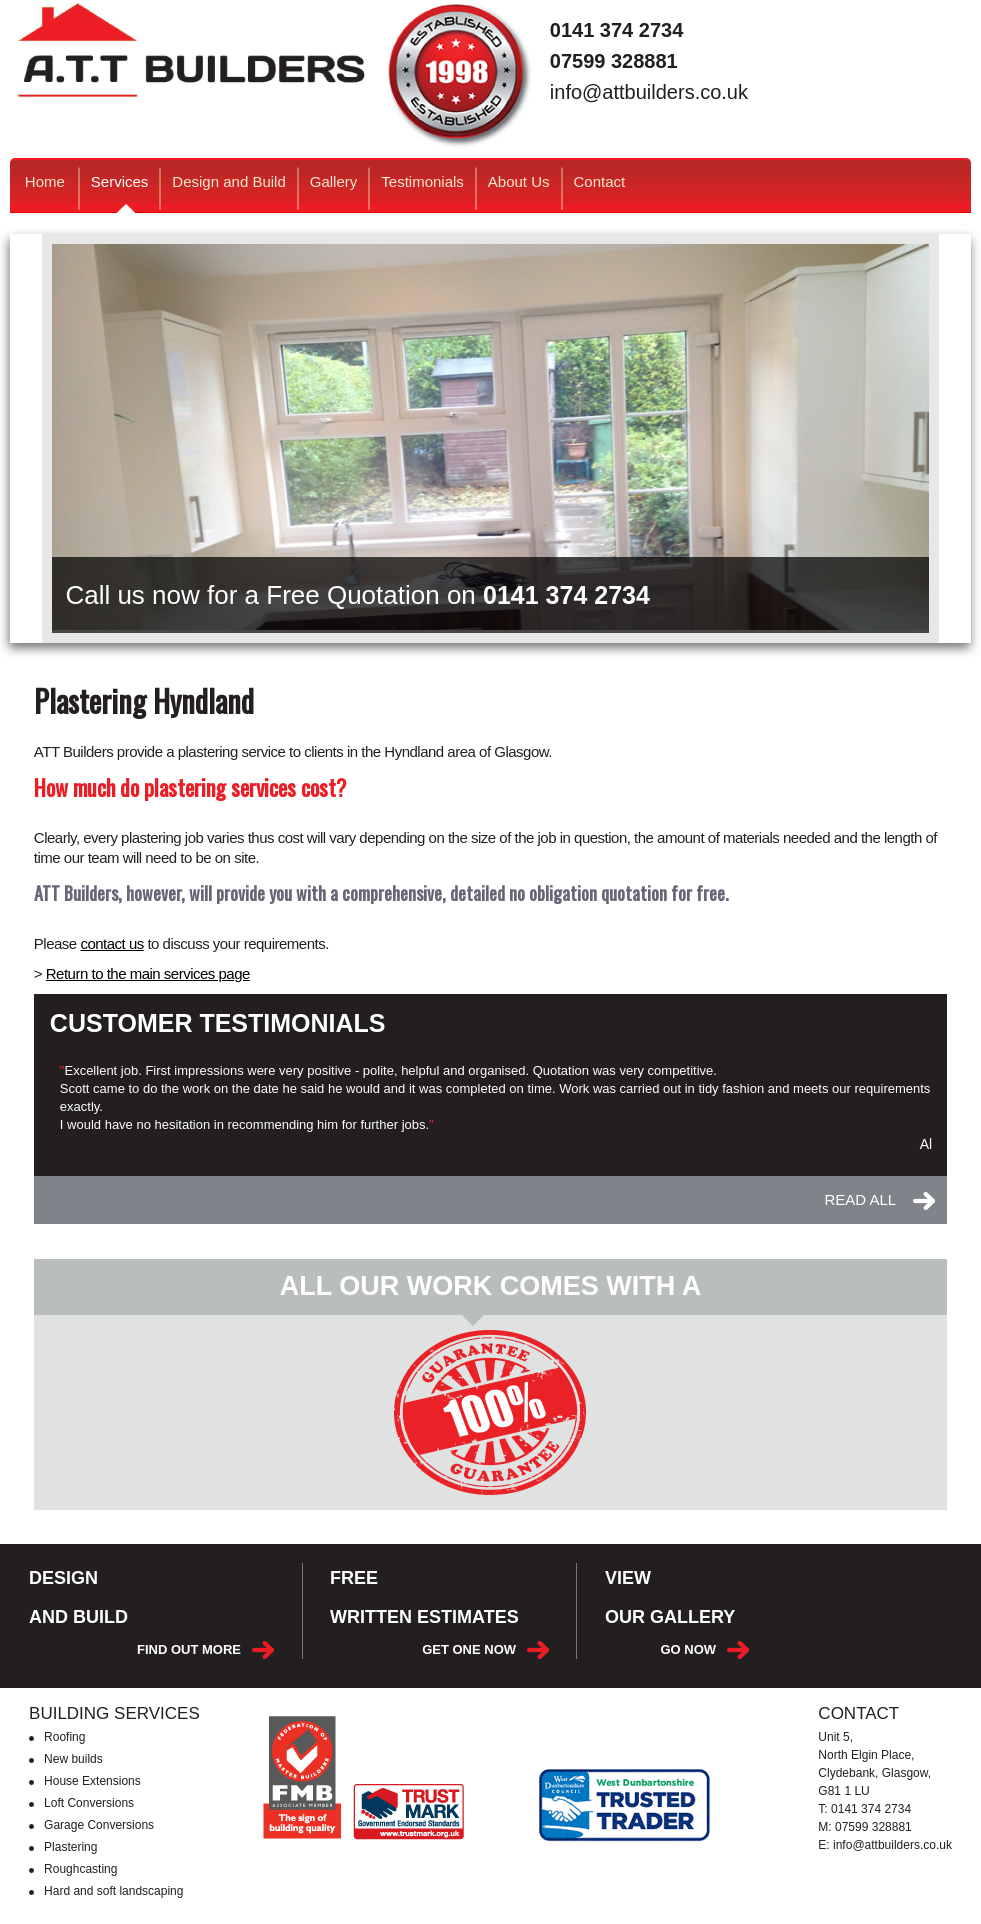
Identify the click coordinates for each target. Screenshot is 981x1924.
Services (120, 192)
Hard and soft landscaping (113, 1891)
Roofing (64, 1737)
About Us (519, 181)
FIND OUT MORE (189, 1649)
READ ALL (860, 1200)
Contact (600, 181)
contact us (111, 943)
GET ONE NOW (469, 1649)
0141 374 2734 (616, 30)
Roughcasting (80, 1869)
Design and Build (228, 181)
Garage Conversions (99, 1825)
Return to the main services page (148, 973)
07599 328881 (614, 61)
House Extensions (92, 1781)
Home (45, 181)
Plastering (70, 1847)
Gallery (334, 181)
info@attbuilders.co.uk (649, 92)
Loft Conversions (89, 1803)
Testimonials (422, 181)
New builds (73, 1759)
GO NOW (688, 1649)
